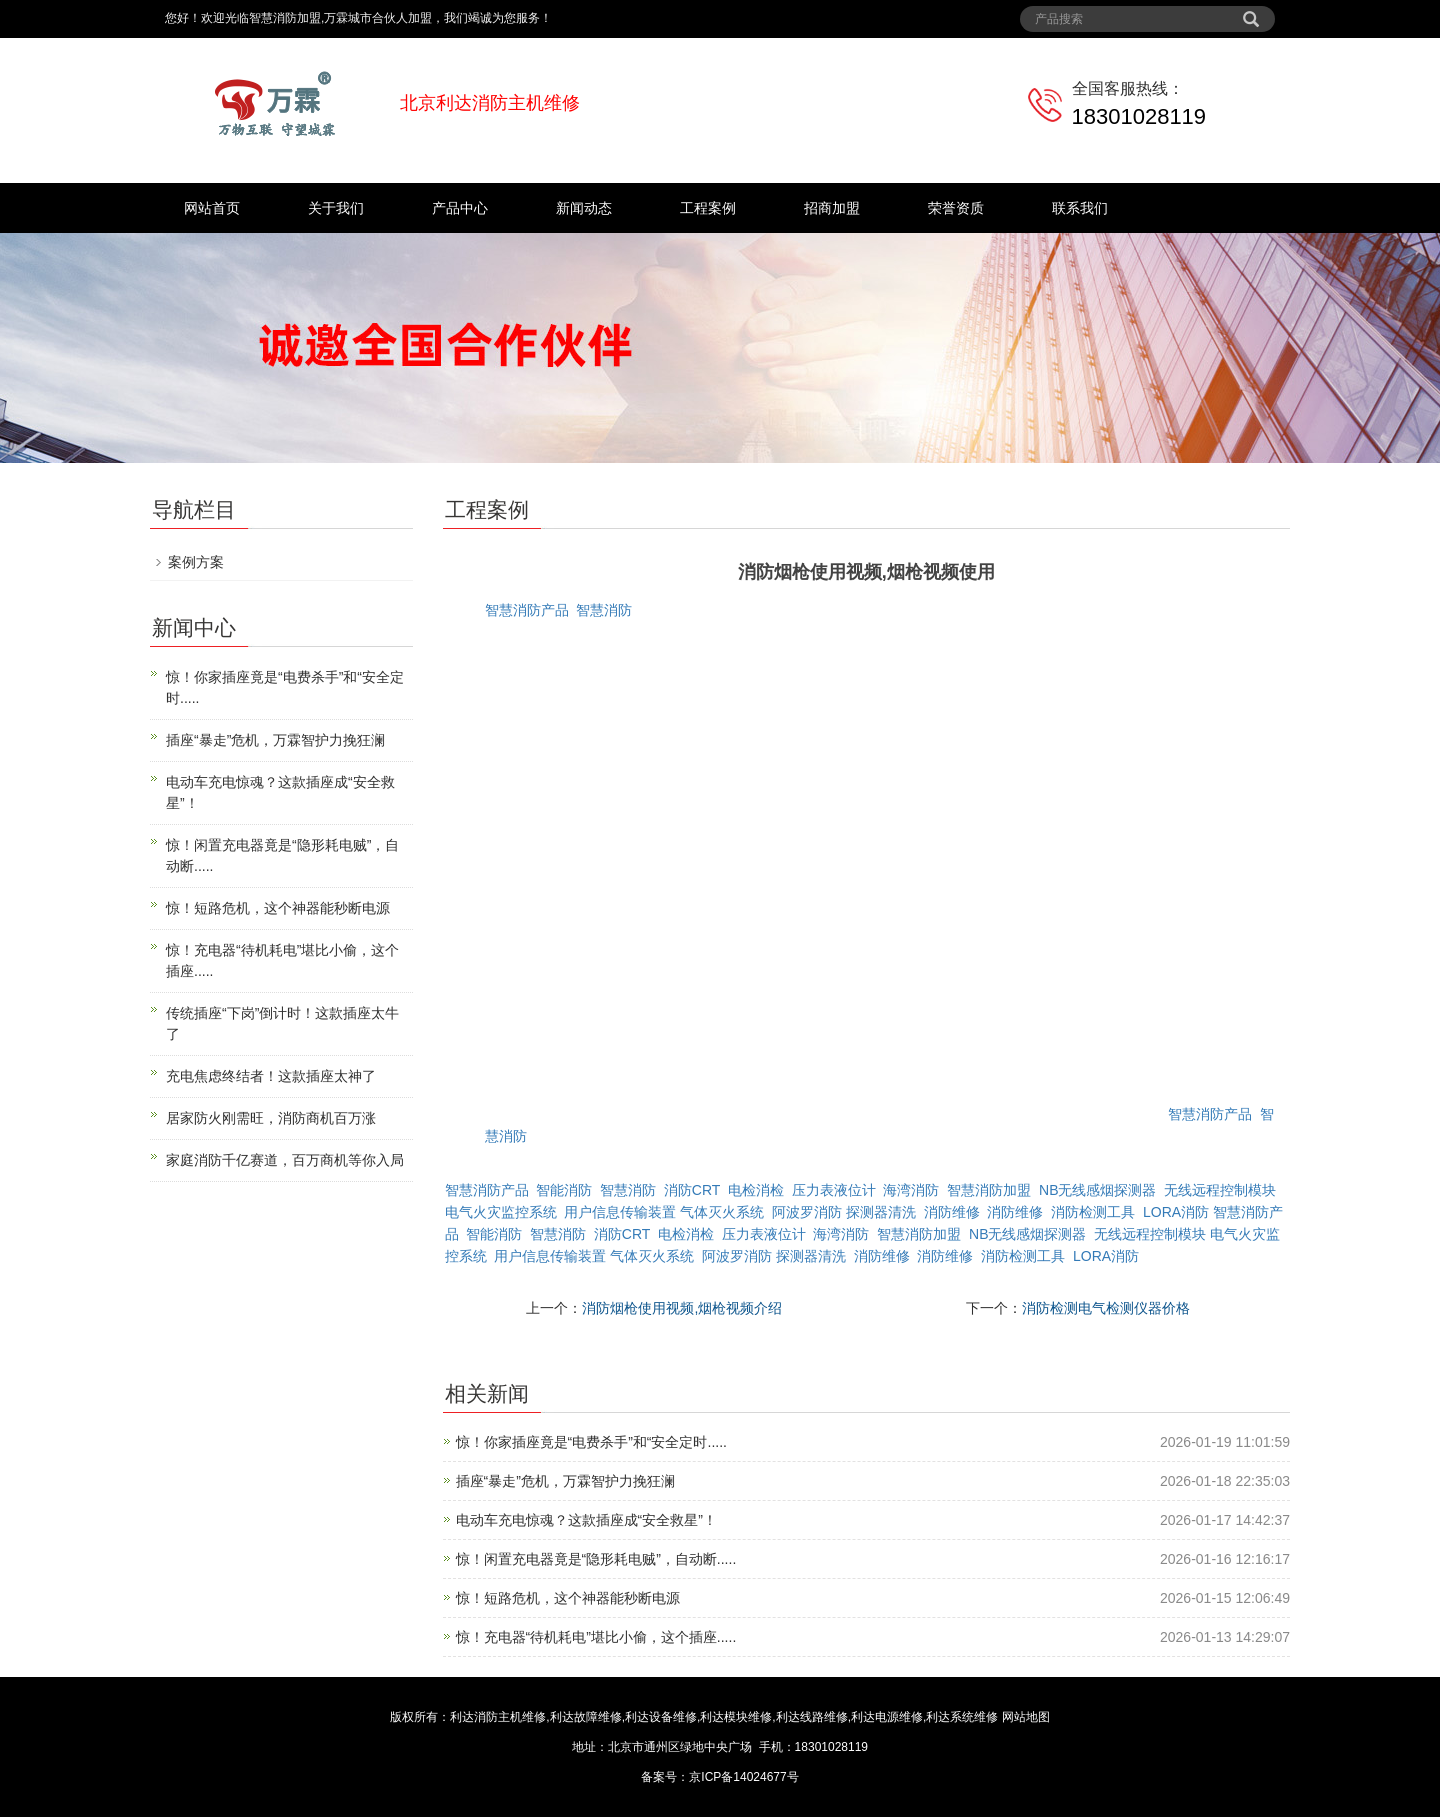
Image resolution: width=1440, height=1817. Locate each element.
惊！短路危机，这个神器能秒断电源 (568, 1598)
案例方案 (196, 562)
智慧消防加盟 (989, 1190)
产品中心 (460, 208)
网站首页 (212, 208)
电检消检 (756, 1190)
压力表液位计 (834, 1190)
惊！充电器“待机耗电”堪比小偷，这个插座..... (596, 1637)
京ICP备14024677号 (743, 1777)
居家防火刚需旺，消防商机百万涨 (271, 1118)
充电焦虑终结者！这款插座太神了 (271, 1076)
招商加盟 (832, 208)
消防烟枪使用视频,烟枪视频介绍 (682, 1308)
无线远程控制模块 (1220, 1190)
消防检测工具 (1093, 1212)
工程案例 (708, 208)
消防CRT (692, 1190)
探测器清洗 (881, 1212)
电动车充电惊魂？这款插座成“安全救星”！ (586, 1520)
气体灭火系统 (722, 1212)
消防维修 (952, 1212)
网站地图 (1026, 1717)
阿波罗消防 (807, 1212)
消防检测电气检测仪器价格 (1106, 1308)
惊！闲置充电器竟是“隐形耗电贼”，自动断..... (596, 1559)
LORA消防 (1176, 1212)
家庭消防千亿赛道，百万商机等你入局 (285, 1160)
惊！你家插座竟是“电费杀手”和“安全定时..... (591, 1442)
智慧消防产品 (527, 610)
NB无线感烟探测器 (1097, 1190)
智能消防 (564, 1190)
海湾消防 (911, 1190)
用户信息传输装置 (620, 1212)
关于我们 (336, 208)
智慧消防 (604, 610)
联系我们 (1080, 208)
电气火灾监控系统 (501, 1212)
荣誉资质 (956, 208)
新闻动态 (584, 208)
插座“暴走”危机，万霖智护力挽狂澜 (565, 1481)
